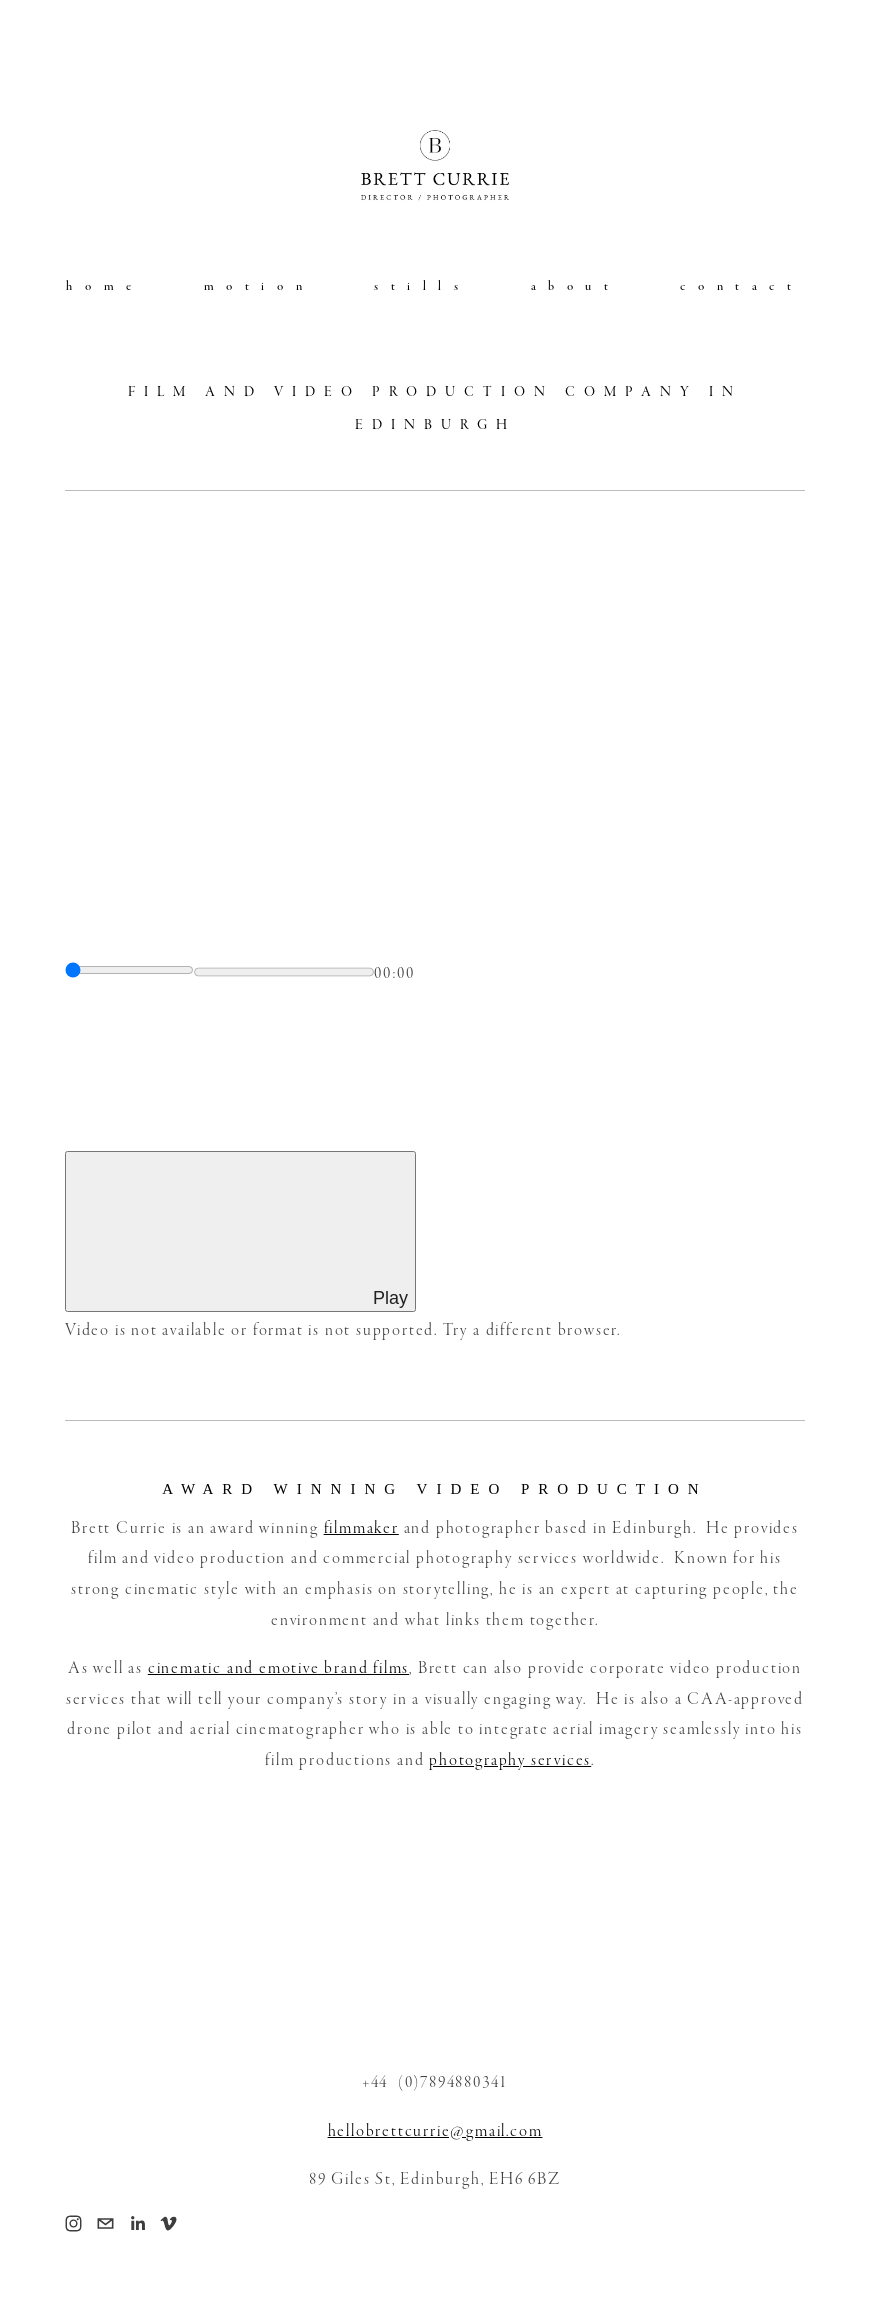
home (104, 286)
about (576, 286)
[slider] (129, 970)
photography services (510, 1760)
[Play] (240, 1231)
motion (259, 286)
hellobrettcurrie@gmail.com (435, 2131)
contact (741, 286)
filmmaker (361, 1528)
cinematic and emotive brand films (278, 1668)
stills (422, 286)
